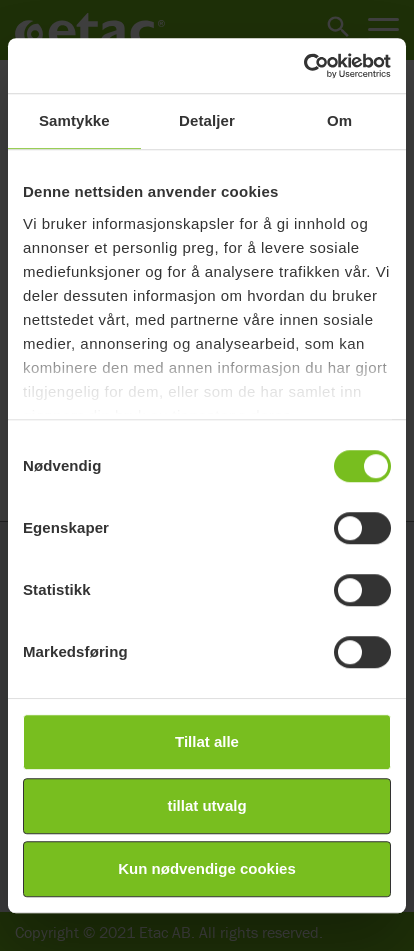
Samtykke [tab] (74, 120)
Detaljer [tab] (207, 120)
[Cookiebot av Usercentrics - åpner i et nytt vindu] (303, 66)
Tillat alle (207, 741)
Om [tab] (339, 120)
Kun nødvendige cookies (207, 868)
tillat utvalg (206, 805)
